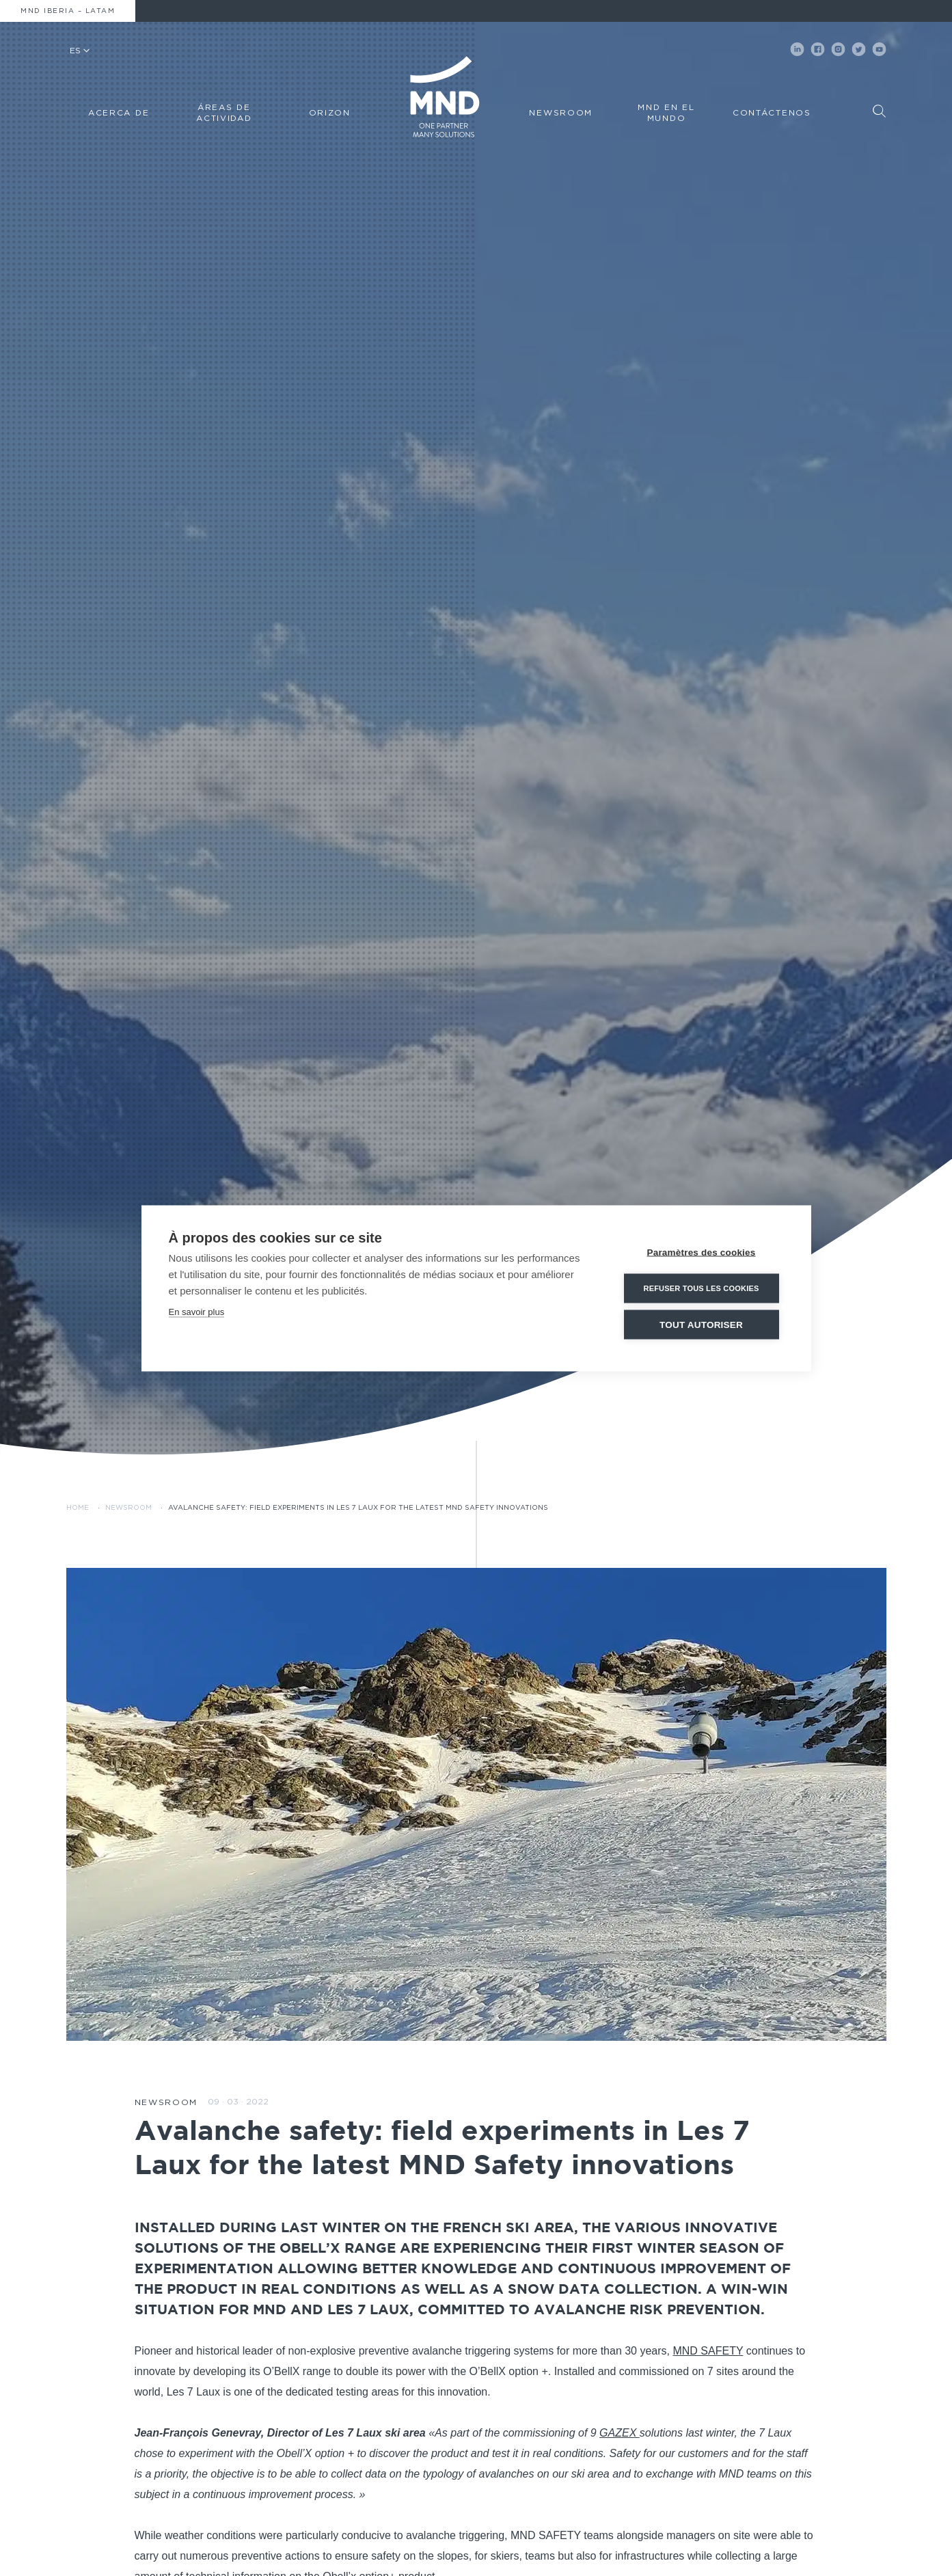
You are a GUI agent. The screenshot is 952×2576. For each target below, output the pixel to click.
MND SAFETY (707, 2351)
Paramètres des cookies (701, 1252)
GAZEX (619, 2433)
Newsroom (128, 1507)
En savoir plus (197, 1311)
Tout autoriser (701, 1324)
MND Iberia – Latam (68, 11)
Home (77, 1507)
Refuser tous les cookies (701, 1288)
